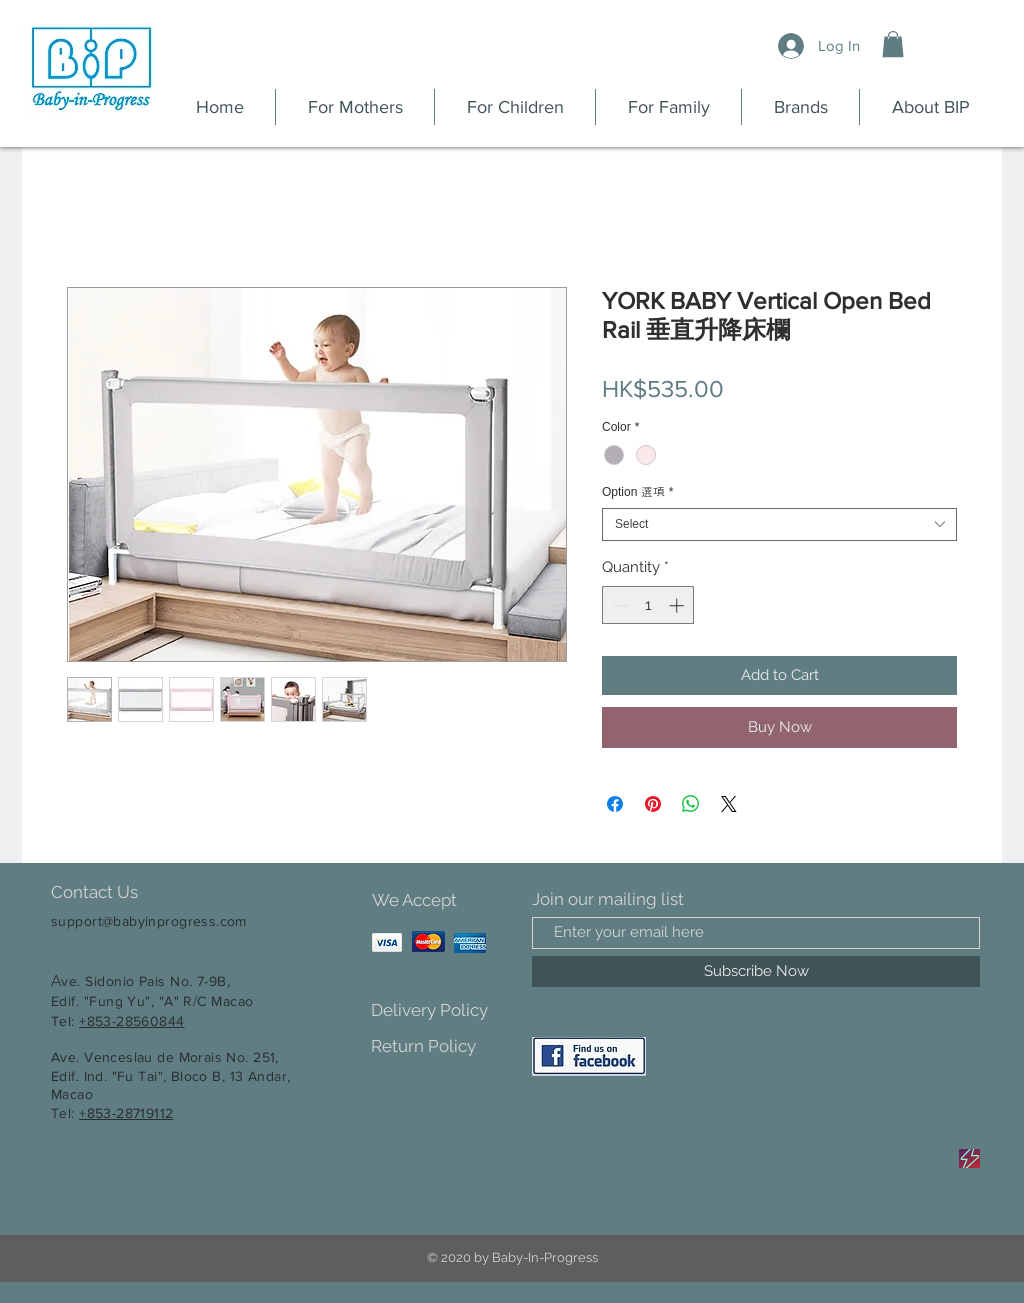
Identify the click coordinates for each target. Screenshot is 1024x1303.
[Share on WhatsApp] (691, 804)
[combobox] (779, 524)
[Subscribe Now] (756, 971)
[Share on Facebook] (615, 804)
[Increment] (678, 605)
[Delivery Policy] (441, 1010)
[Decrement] (618, 605)
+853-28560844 (131, 1021)
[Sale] (969, 1158)
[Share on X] (729, 804)
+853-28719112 (126, 1113)
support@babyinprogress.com (149, 921)
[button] (893, 44)
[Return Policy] (441, 1046)
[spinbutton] (648, 605)
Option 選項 (637, 492)
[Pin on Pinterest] (653, 804)
